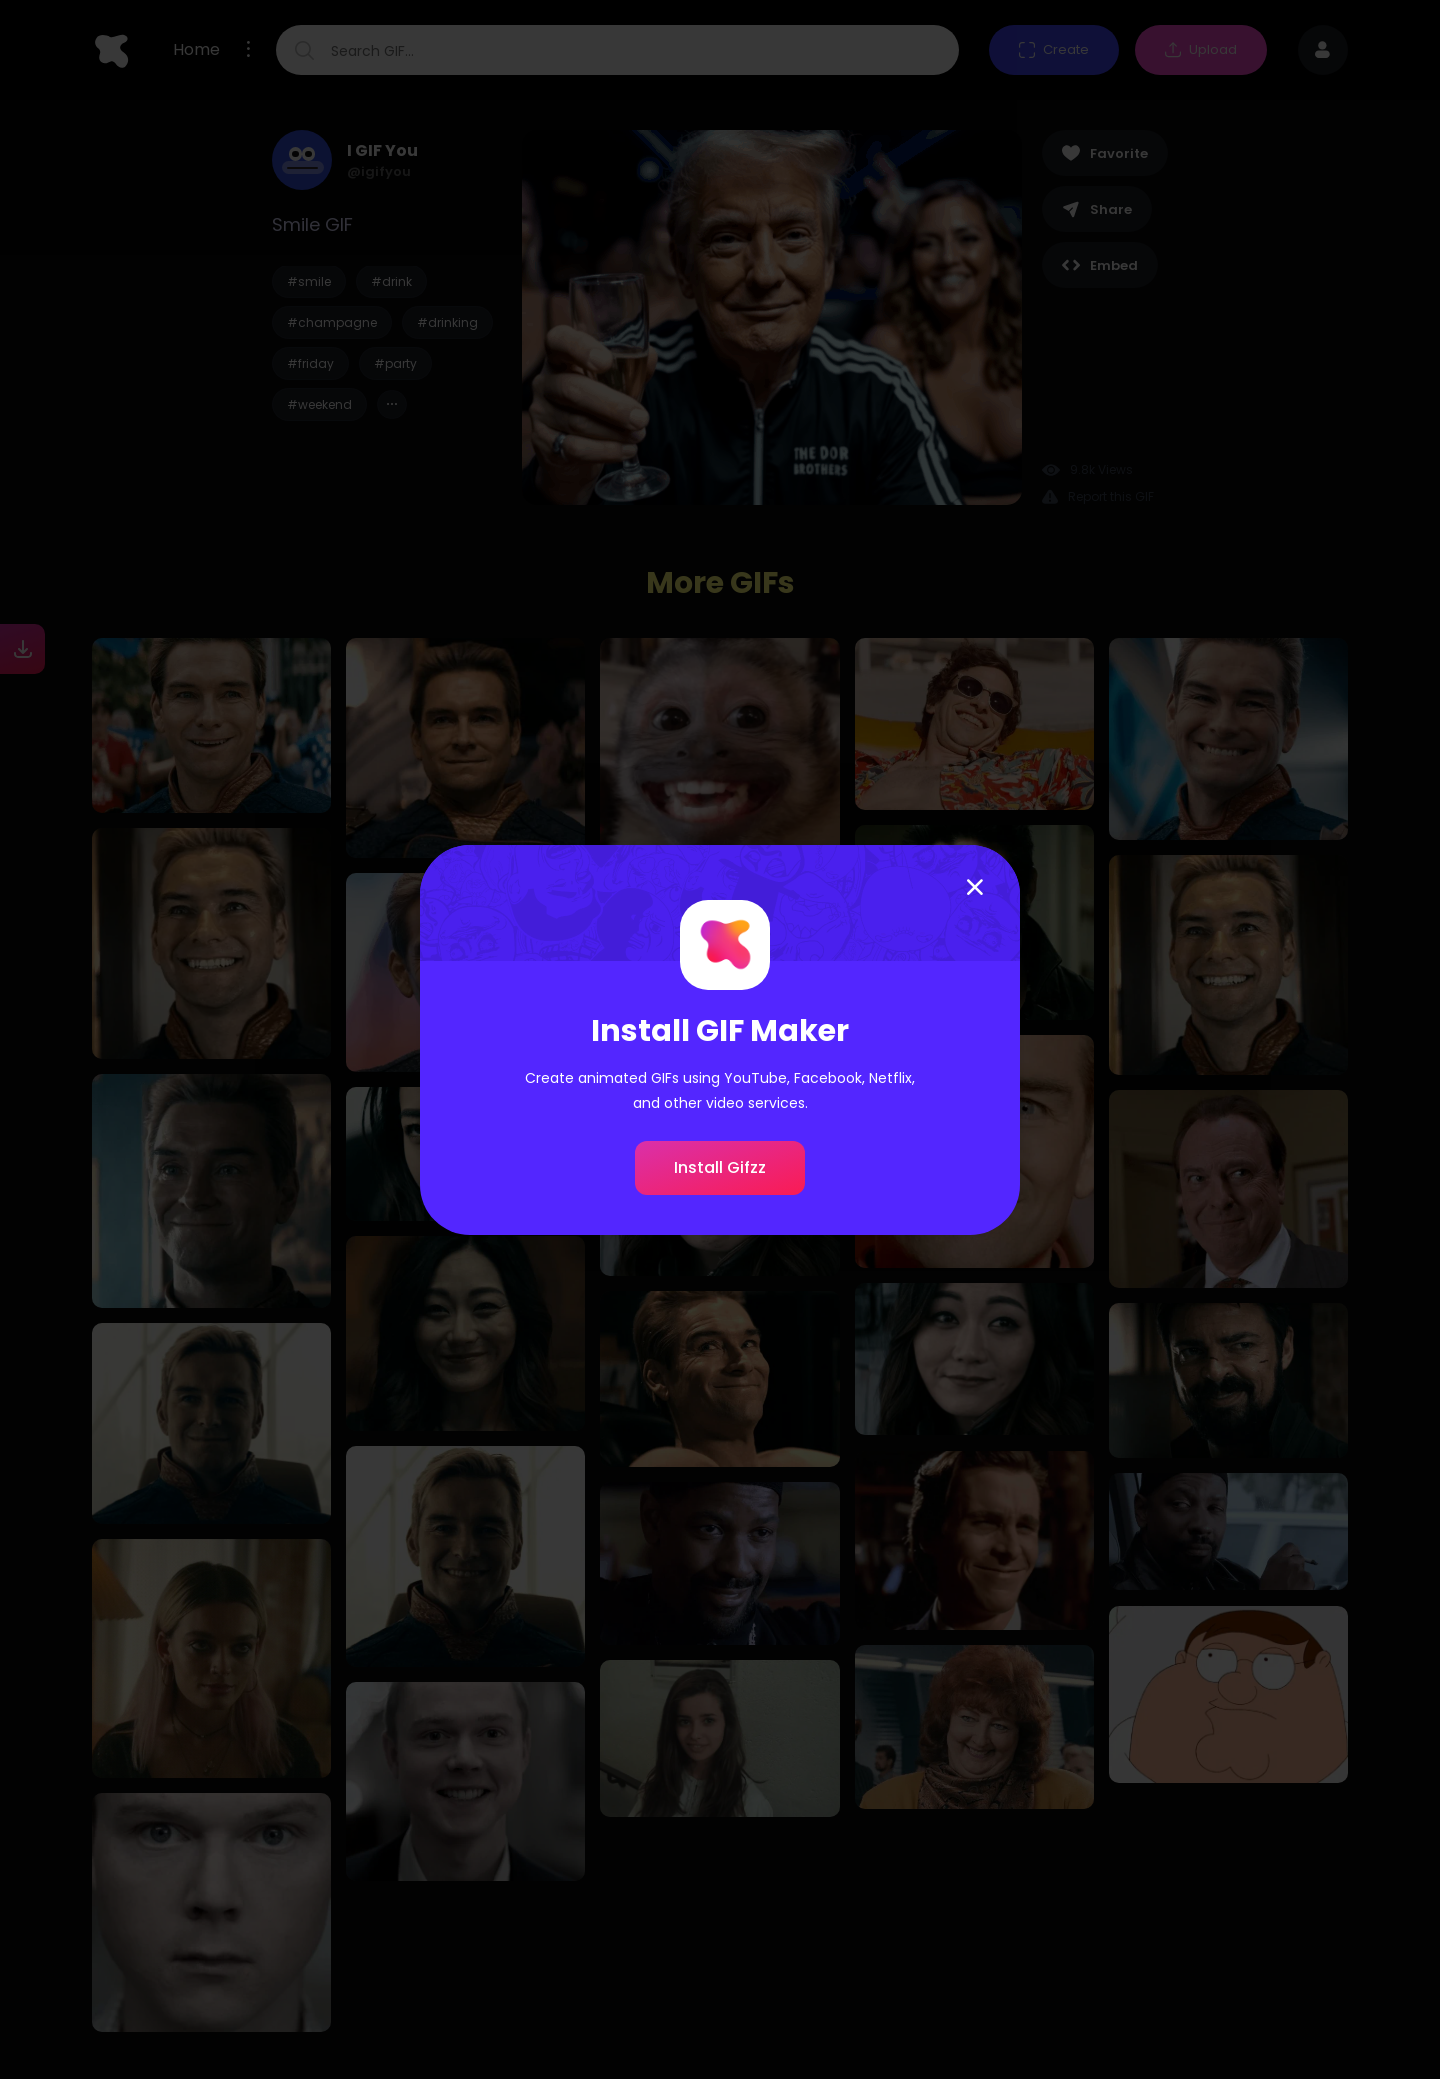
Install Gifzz (720, 1167)
